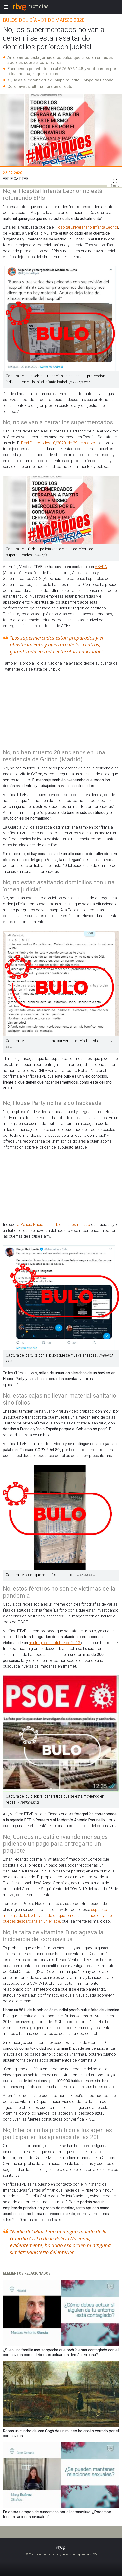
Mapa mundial (67, 80)
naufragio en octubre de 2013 (55, 1642)
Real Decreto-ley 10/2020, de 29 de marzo (58, 443)
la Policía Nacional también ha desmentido (53, 1224)
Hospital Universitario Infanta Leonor (87, 227)
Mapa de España (98, 80)
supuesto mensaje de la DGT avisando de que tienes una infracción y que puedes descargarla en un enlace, (57, 1915)
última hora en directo (52, 86)
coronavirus (51, 62)
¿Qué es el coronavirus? (29, 80)
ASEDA (101, 566)
